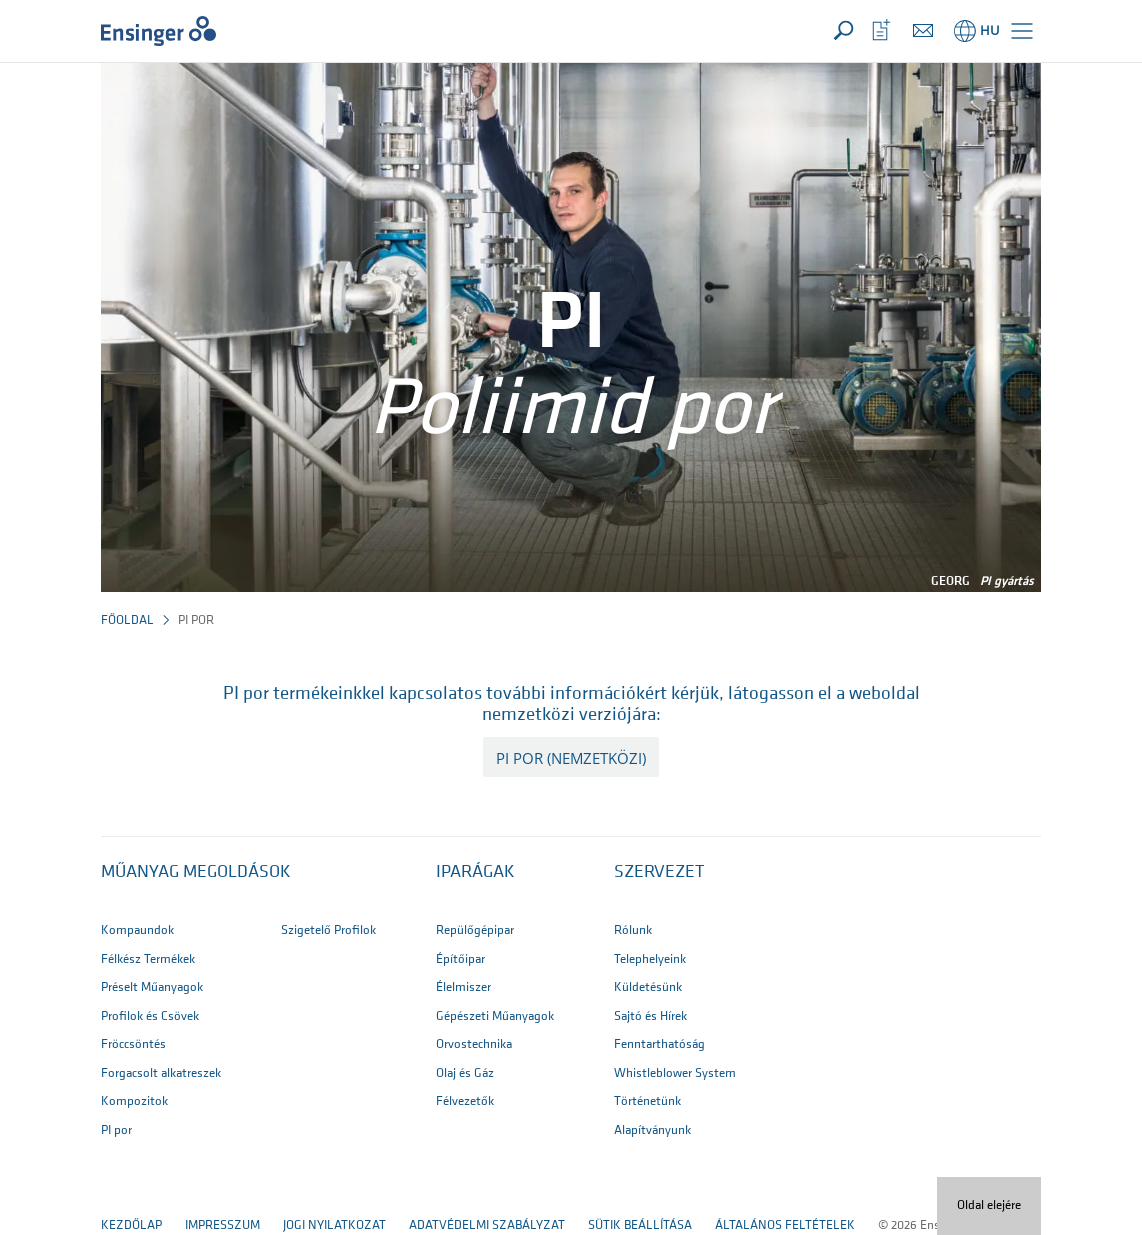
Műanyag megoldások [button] (196, 872)
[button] (1022, 31)
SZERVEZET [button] (659, 872)
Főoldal (127, 620)
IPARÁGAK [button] (475, 872)
